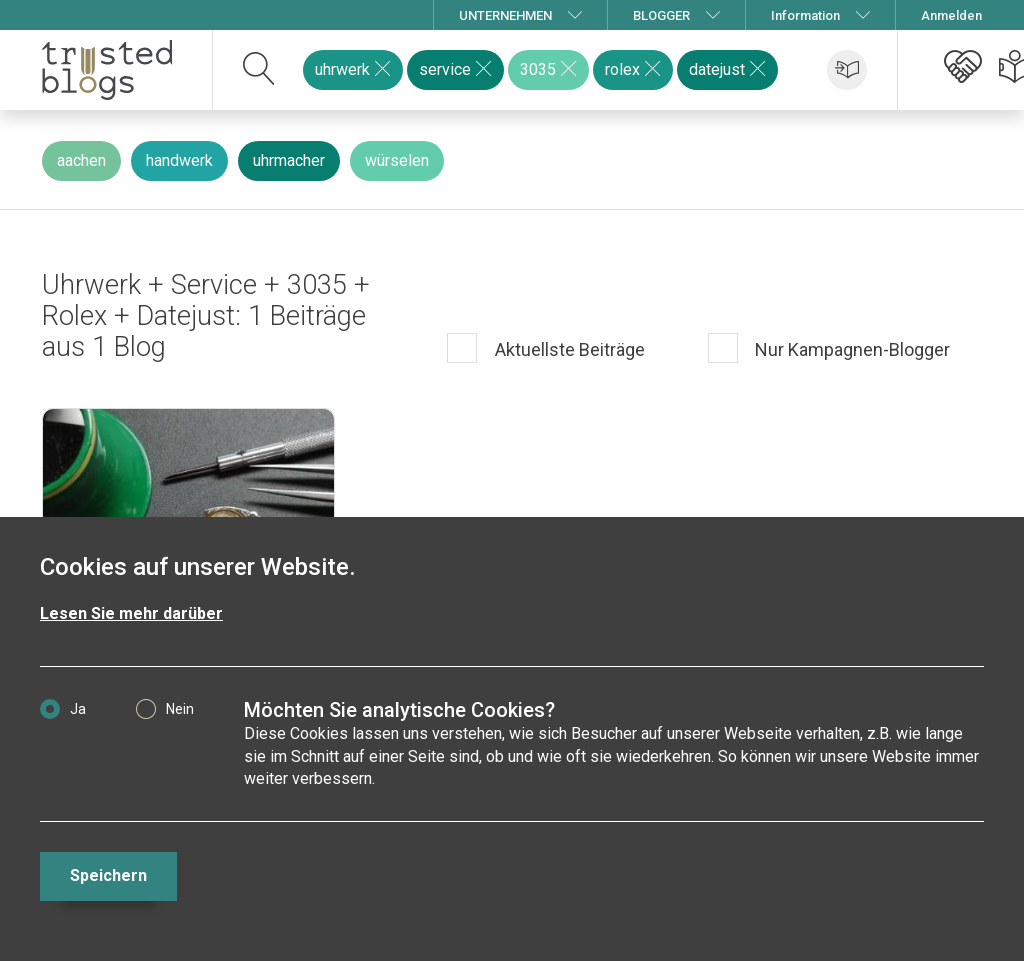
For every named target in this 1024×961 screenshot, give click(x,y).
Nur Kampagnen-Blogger (850, 349)
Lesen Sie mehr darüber (131, 613)
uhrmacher (289, 160)
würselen (397, 160)
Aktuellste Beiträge (568, 349)
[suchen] (259, 70)
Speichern (108, 875)
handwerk (179, 160)
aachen (81, 160)
